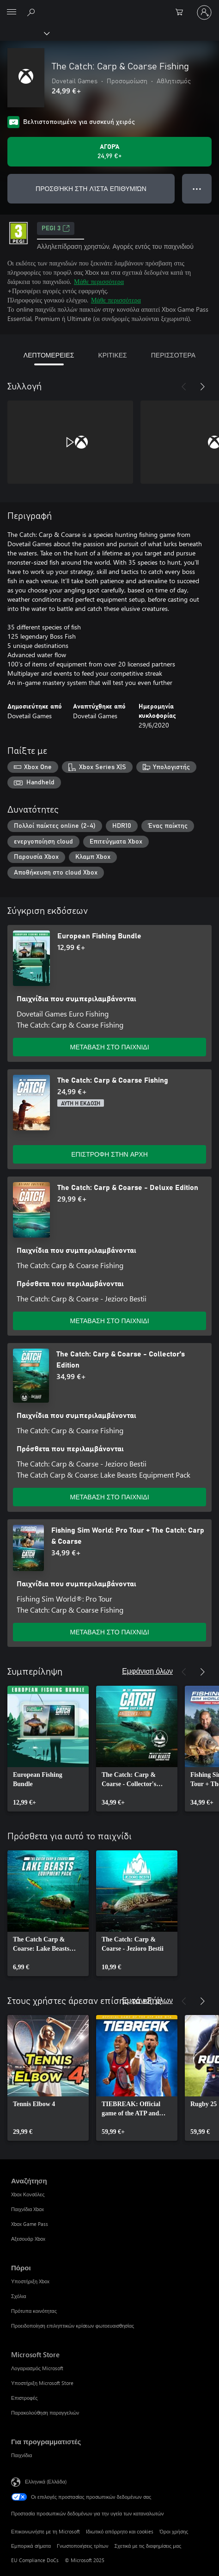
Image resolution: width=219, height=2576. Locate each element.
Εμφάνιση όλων (147, 1671)
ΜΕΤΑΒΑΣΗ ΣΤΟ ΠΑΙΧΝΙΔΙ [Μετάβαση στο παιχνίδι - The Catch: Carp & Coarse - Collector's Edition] (109, 1496)
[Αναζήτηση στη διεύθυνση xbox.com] (32, 12)
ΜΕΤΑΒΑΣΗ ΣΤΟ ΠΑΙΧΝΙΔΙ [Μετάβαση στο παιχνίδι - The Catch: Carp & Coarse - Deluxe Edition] (109, 1320)
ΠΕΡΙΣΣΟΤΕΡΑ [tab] (173, 355)
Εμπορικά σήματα (31, 2546)
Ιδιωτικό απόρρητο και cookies (120, 2531)
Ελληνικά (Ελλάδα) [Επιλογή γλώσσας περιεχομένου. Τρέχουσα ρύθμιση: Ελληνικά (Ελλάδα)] (46, 2481)
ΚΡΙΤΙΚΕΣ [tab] (112, 355)
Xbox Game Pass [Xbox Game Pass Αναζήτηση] (29, 2224)
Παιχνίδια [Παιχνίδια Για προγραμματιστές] (21, 2455)
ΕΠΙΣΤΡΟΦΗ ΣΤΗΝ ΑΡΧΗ (109, 1154)
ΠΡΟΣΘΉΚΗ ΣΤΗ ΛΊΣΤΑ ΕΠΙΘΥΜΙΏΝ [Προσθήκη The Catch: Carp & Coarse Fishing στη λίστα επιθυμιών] (91, 188)
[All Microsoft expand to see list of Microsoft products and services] (11, 12)
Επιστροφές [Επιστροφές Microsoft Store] (24, 2398)
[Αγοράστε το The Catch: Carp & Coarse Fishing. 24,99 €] (109, 151)
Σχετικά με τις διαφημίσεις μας (147, 2546)
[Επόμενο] (202, 386)
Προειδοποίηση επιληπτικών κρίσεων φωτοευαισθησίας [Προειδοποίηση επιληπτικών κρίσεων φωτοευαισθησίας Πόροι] (72, 2326)
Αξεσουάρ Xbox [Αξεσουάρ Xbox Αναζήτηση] (28, 2239)
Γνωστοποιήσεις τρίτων (82, 2546)
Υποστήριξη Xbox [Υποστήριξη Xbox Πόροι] (30, 2281)
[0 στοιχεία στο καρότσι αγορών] (182, 12)
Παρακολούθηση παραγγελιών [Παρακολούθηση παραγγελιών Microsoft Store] (45, 2413)
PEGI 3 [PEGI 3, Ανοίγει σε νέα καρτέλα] (56, 228)
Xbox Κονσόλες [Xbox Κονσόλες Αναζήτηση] (27, 2194)
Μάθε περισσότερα (99, 281)
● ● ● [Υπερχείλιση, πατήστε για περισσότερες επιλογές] (197, 188)
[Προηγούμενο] (184, 386)
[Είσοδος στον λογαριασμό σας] (204, 12)
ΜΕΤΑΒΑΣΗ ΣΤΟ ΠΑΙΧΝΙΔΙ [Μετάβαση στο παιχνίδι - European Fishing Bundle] (109, 1046)
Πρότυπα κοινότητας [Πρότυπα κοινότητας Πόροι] (34, 2311)
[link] (48, 1749)
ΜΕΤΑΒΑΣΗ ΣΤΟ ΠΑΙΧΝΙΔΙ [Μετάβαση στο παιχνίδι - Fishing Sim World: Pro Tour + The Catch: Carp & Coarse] (109, 1631)
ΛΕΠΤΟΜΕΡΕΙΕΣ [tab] (49, 355)
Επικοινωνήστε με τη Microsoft (45, 2531)
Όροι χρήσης (173, 2531)
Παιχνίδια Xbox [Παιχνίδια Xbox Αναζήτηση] (27, 2209)
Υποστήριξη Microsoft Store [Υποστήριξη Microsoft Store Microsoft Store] (42, 2383)
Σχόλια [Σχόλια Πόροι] (18, 2296)
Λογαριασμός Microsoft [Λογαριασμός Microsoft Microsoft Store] (37, 2368)
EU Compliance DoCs (35, 2560)
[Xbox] (24, 33)
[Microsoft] (109, 6)
